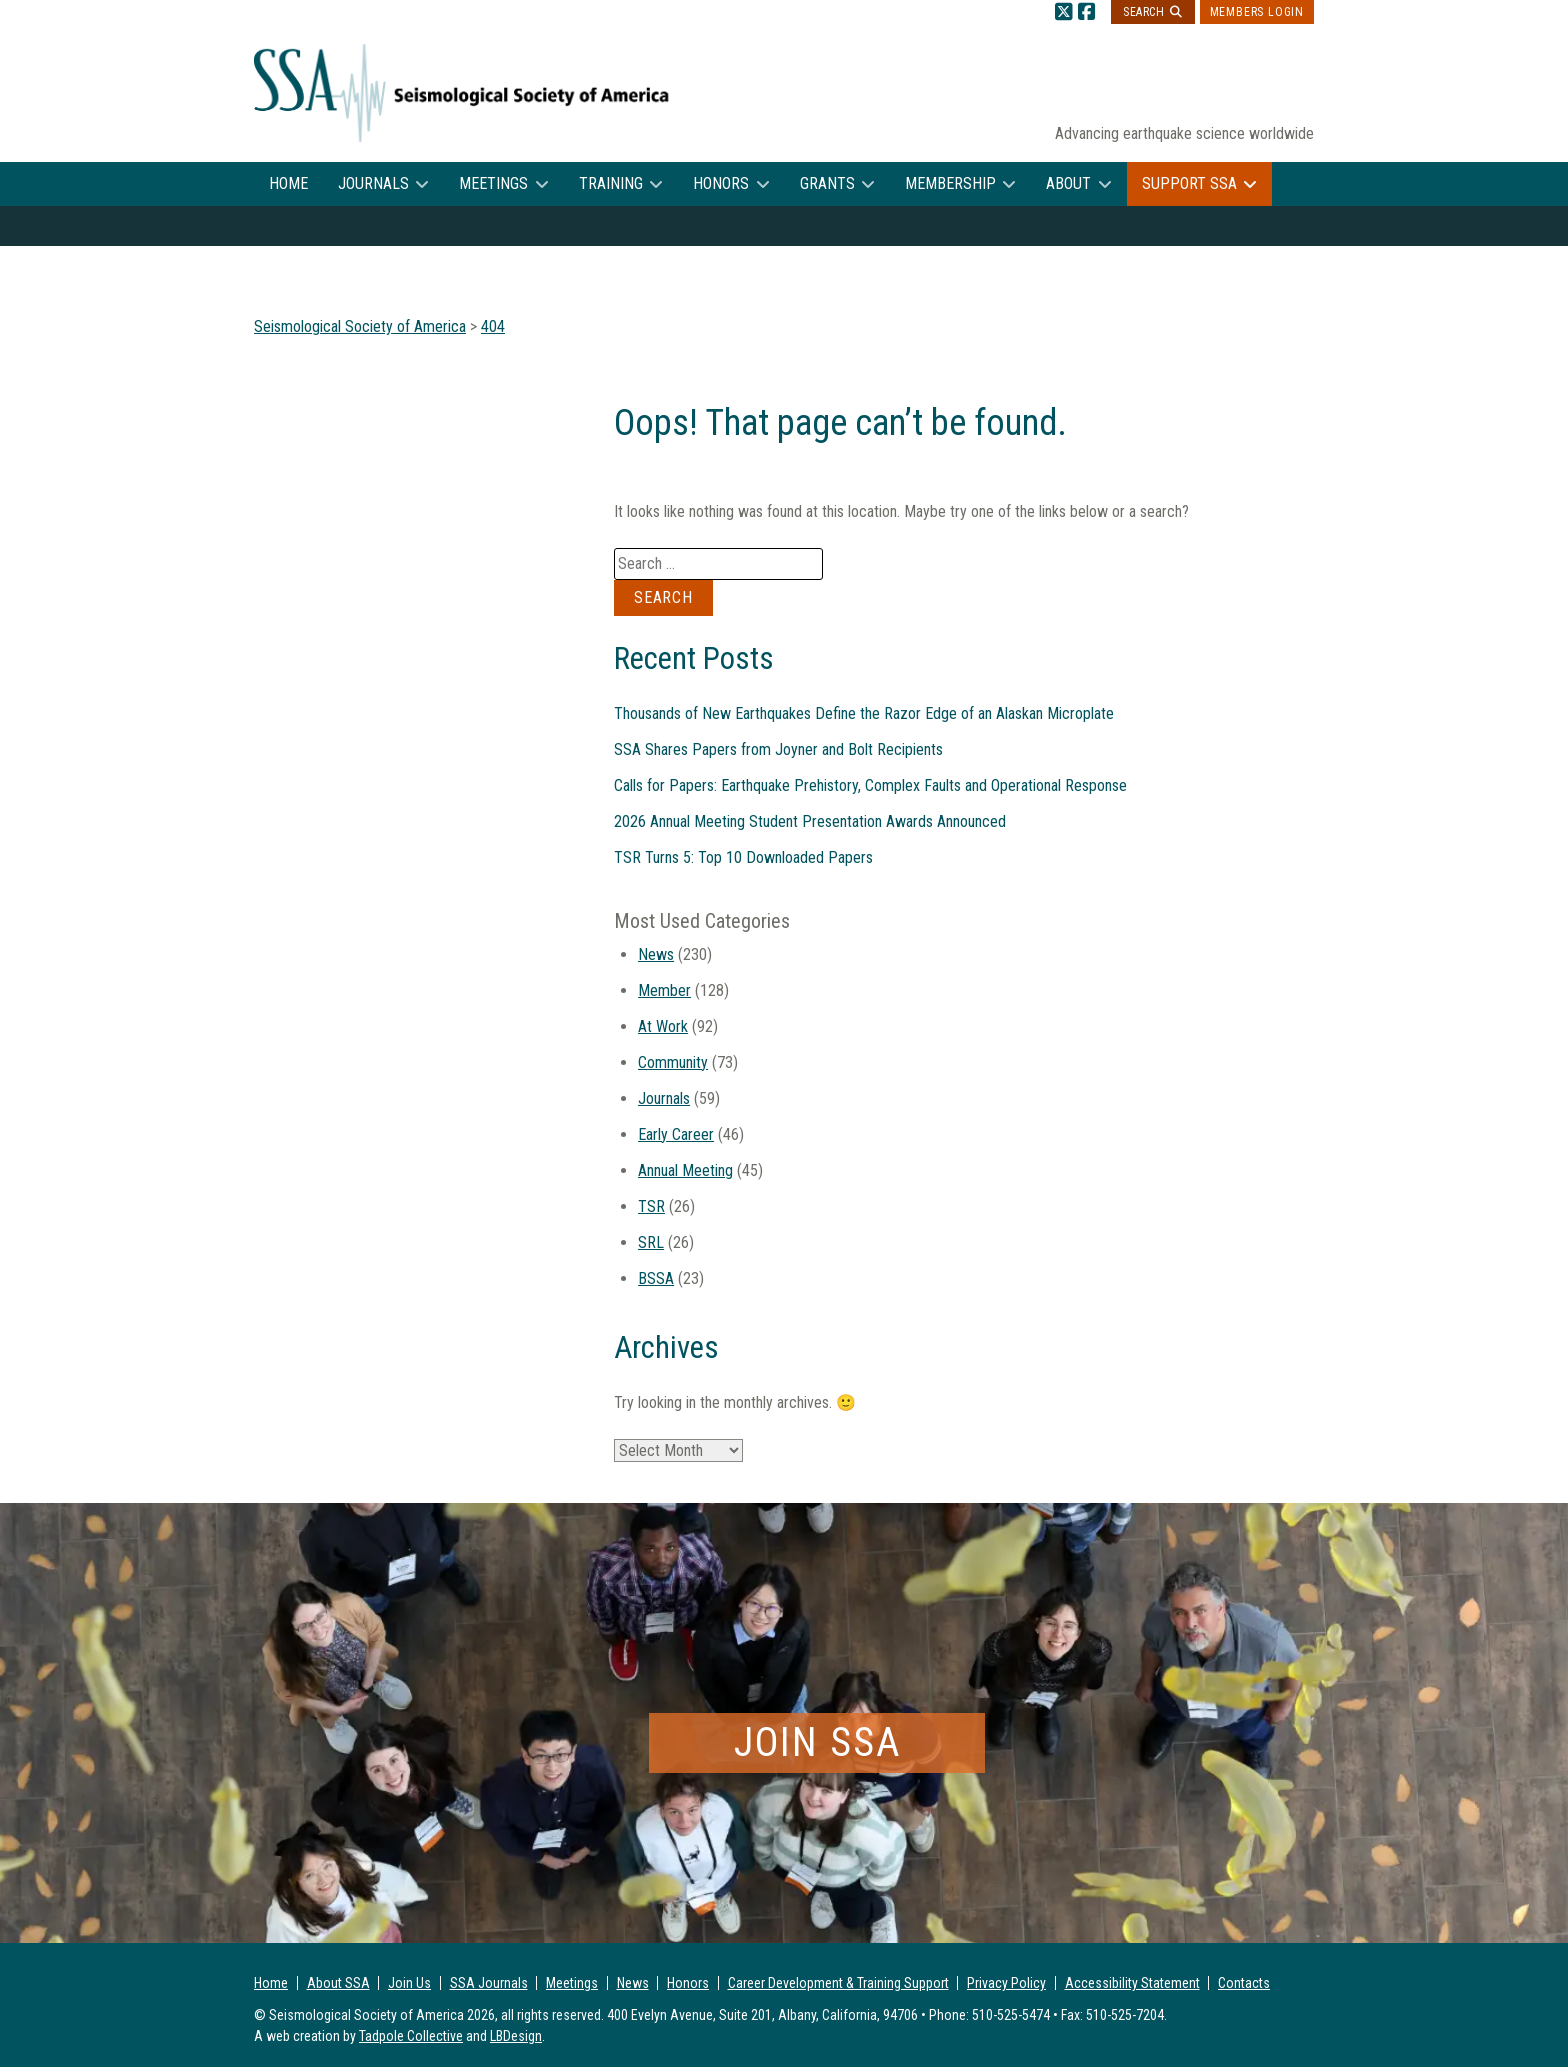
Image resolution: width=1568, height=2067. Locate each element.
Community (673, 1062)
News (656, 954)
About (1068, 183)
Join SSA (817, 1742)
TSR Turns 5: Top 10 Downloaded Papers (743, 857)
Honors (721, 183)
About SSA (338, 1983)
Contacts (1244, 1983)
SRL (651, 1242)
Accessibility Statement (1132, 1983)
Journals (373, 183)
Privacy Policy (1006, 1983)
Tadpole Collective (411, 2036)
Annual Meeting (685, 1170)
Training (611, 183)
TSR (651, 1206)
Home (288, 183)
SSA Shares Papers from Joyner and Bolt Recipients (778, 749)
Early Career (676, 1134)
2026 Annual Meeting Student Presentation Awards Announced (810, 821)
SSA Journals (489, 1983)
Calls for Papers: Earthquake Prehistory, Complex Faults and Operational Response (870, 785)
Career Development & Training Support (838, 1983)
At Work (663, 1026)
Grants (827, 183)
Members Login (1257, 12)
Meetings (493, 183)
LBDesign (516, 2036)
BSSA (656, 1278)
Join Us (409, 1983)
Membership (950, 183)
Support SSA (1189, 183)
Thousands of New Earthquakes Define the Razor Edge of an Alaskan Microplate (864, 713)
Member (664, 990)
